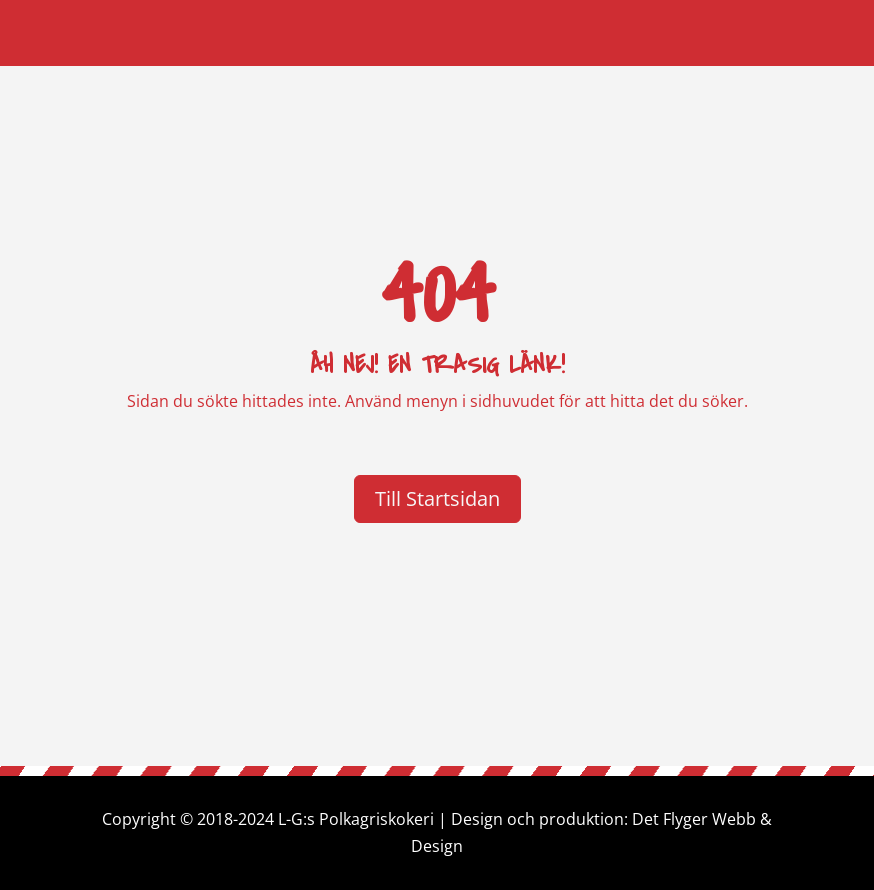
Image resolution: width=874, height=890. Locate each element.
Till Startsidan (437, 498)
